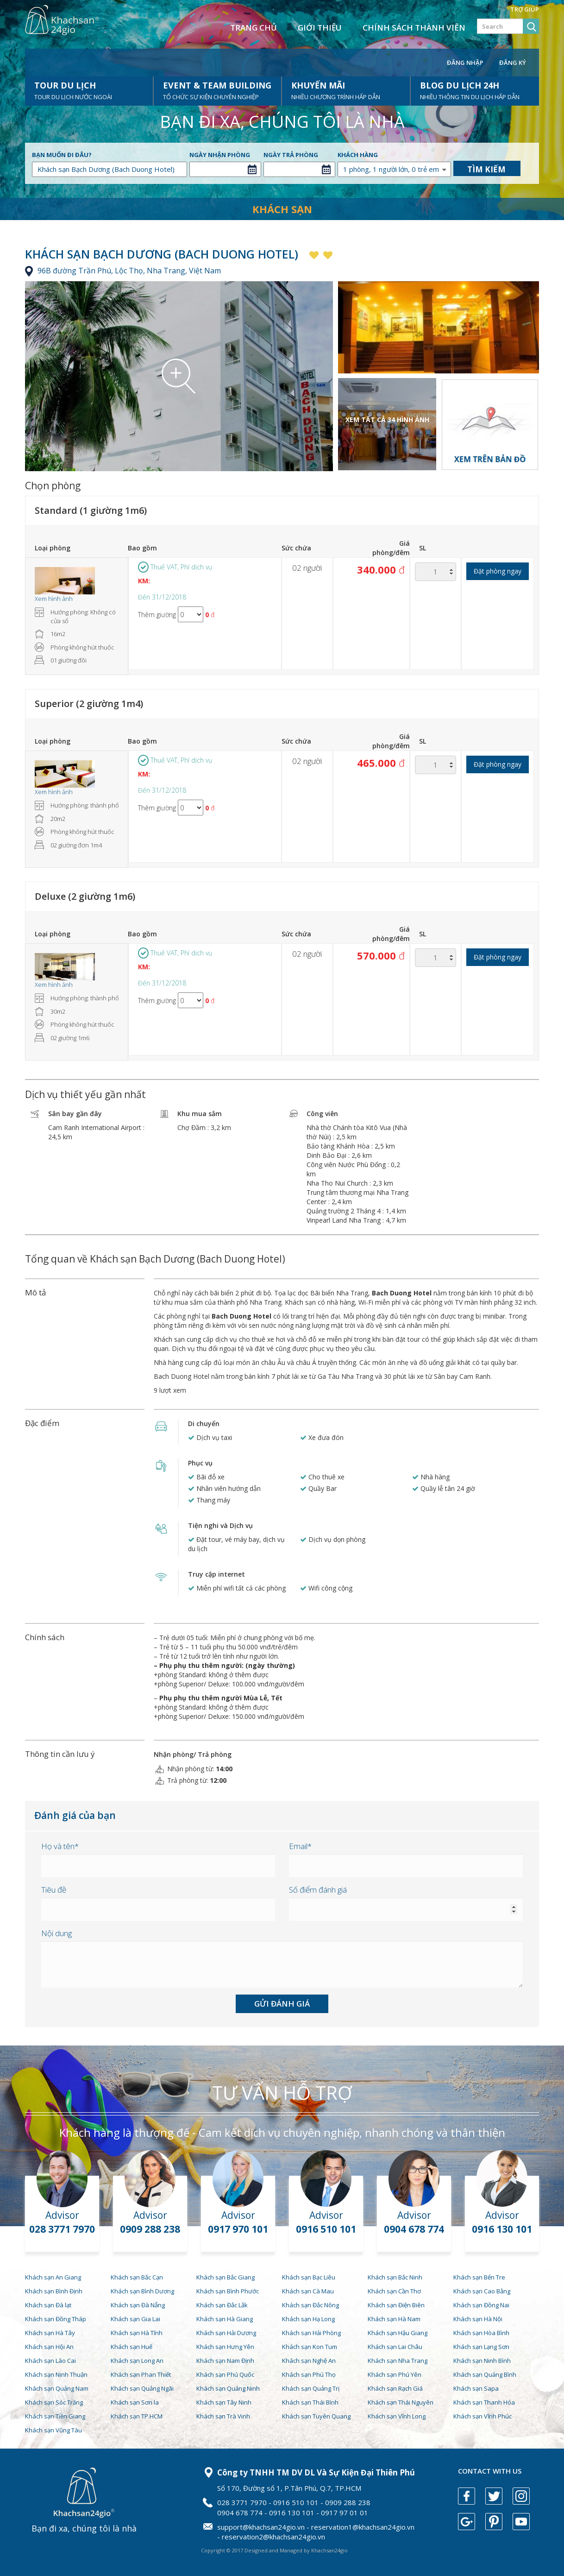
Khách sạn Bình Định (53, 2291)
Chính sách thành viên (414, 27)
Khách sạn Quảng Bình (484, 2374)
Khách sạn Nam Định (225, 2360)
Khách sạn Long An (137, 2360)
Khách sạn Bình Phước (227, 2291)
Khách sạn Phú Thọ (309, 2374)
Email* (300, 1846)
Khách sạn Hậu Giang (397, 2333)
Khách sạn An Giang (53, 2277)
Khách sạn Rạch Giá (395, 2388)
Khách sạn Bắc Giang (225, 2277)
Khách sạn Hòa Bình (481, 2333)
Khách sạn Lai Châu (395, 2346)
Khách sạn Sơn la (135, 2402)
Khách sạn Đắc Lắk (222, 2305)
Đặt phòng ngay (497, 571)
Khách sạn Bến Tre (479, 2277)
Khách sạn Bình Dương (142, 2291)
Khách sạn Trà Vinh (223, 2416)
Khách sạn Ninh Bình (482, 2360)
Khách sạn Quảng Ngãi (142, 2388)
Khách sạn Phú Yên (394, 2374)
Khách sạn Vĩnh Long (397, 2416)
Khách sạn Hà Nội (477, 2319)
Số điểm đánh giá (318, 1889)
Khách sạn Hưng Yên (225, 2346)
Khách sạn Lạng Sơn (481, 2346)
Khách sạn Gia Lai (135, 2319)
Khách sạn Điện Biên (396, 2305)
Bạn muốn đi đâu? (62, 155)
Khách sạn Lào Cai (50, 2360)
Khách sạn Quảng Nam (56, 2388)
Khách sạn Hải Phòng (311, 2333)
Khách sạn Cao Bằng (481, 2291)
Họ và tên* (60, 1846)
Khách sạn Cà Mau (308, 2291)
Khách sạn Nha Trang (397, 2360)
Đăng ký (512, 62)
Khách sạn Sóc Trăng (54, 2402)
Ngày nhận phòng (219, 155)
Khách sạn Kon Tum (309, 2346)
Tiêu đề (53, 1889)
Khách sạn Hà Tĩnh (137, 2333)
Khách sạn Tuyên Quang (316, 2416)
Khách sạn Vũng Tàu (53, 2430)
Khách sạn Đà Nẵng (138, 2305)
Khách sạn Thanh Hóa (484, 2402)
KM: (144, 580)
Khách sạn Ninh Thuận (56, 2374)
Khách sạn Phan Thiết (141, 2374)
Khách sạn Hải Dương (226, 2333)
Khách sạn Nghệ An (309, 2360)
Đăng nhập (465, 62)
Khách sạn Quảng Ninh (228, 2388)
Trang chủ (253, 27)
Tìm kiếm (486, 169)
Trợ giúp (524, 9)
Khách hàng (358, 155)
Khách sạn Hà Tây (50, 2333)
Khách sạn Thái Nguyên (400, 2402)
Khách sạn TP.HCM (137, 2416)
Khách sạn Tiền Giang (55, 2416)
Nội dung (56, 1933)
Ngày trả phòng (290, 155)
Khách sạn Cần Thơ (394, 2291)
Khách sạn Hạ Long (308, 2319)
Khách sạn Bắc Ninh (395, 2277)
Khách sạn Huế (131, 2346)
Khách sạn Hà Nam (394, 2319)
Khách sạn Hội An (49, 2346)
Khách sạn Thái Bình (310, 2402)
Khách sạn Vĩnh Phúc (482, 2416)
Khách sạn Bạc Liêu (308, 2277)
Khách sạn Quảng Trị (310, 2388)
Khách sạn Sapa (476, 2388)
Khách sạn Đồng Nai (481, 2305)
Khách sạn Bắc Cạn (137, 2277)
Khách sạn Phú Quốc (225, 2374)
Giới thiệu (320, 27)
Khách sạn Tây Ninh (223, 2402)
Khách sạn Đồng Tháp (55, 2319)
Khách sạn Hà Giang (224, 2319)
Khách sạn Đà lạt (48, 2305)
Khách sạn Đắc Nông (310, 2305)
